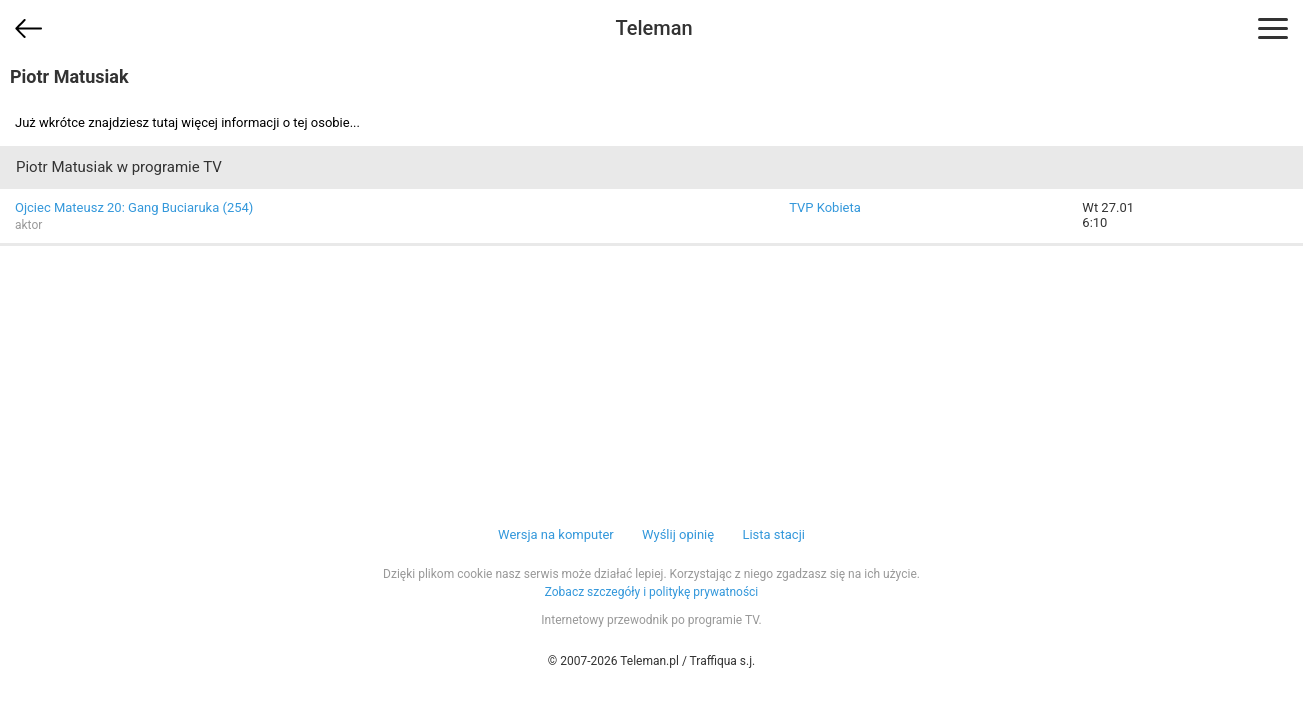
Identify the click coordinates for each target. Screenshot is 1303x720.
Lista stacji (773, 534)
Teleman (653, 28)
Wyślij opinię (678, 534)
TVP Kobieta (825, 207)
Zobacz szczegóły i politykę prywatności (652, 592)
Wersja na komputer (556, 534)
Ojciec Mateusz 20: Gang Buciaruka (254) (134, 207)
